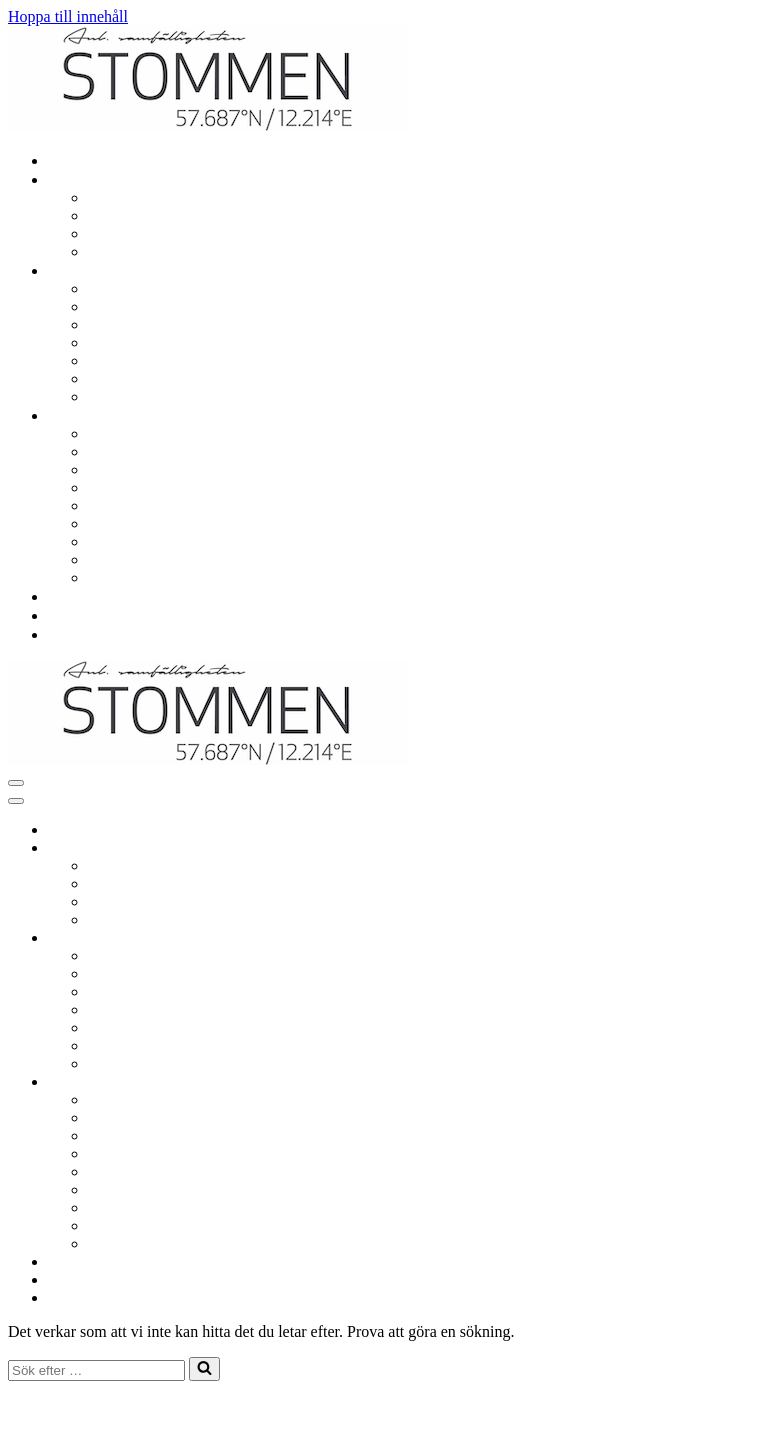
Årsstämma (128, 505)
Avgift (112, 523)
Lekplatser (126, 306)
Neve (25, 1405)
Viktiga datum (137, 451)
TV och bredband (148, 233)
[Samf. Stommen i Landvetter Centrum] (208, 125)
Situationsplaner (144, 559)
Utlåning (120, 342)
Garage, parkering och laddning (193, 288)
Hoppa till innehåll (68, 16)
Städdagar (124, 378)
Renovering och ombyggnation (191, 197)
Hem (67, 160)
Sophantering (134, 360)
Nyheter (78, 615)
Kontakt (78, 634)
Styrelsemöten (138, 487)
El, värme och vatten (158, 215)
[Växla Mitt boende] (358, 848)
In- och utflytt (136, 251)
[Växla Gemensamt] (358, 938)
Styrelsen (122, 469)
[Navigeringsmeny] (16, 783)
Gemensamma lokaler (162, 324)
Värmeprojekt (136, 577)
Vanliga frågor (98, 596)
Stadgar (116, 541)
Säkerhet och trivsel (155, 396)
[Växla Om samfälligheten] (358, 1082)
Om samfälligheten (153, 433)
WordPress (158, 1405)
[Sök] (96, 1370)
